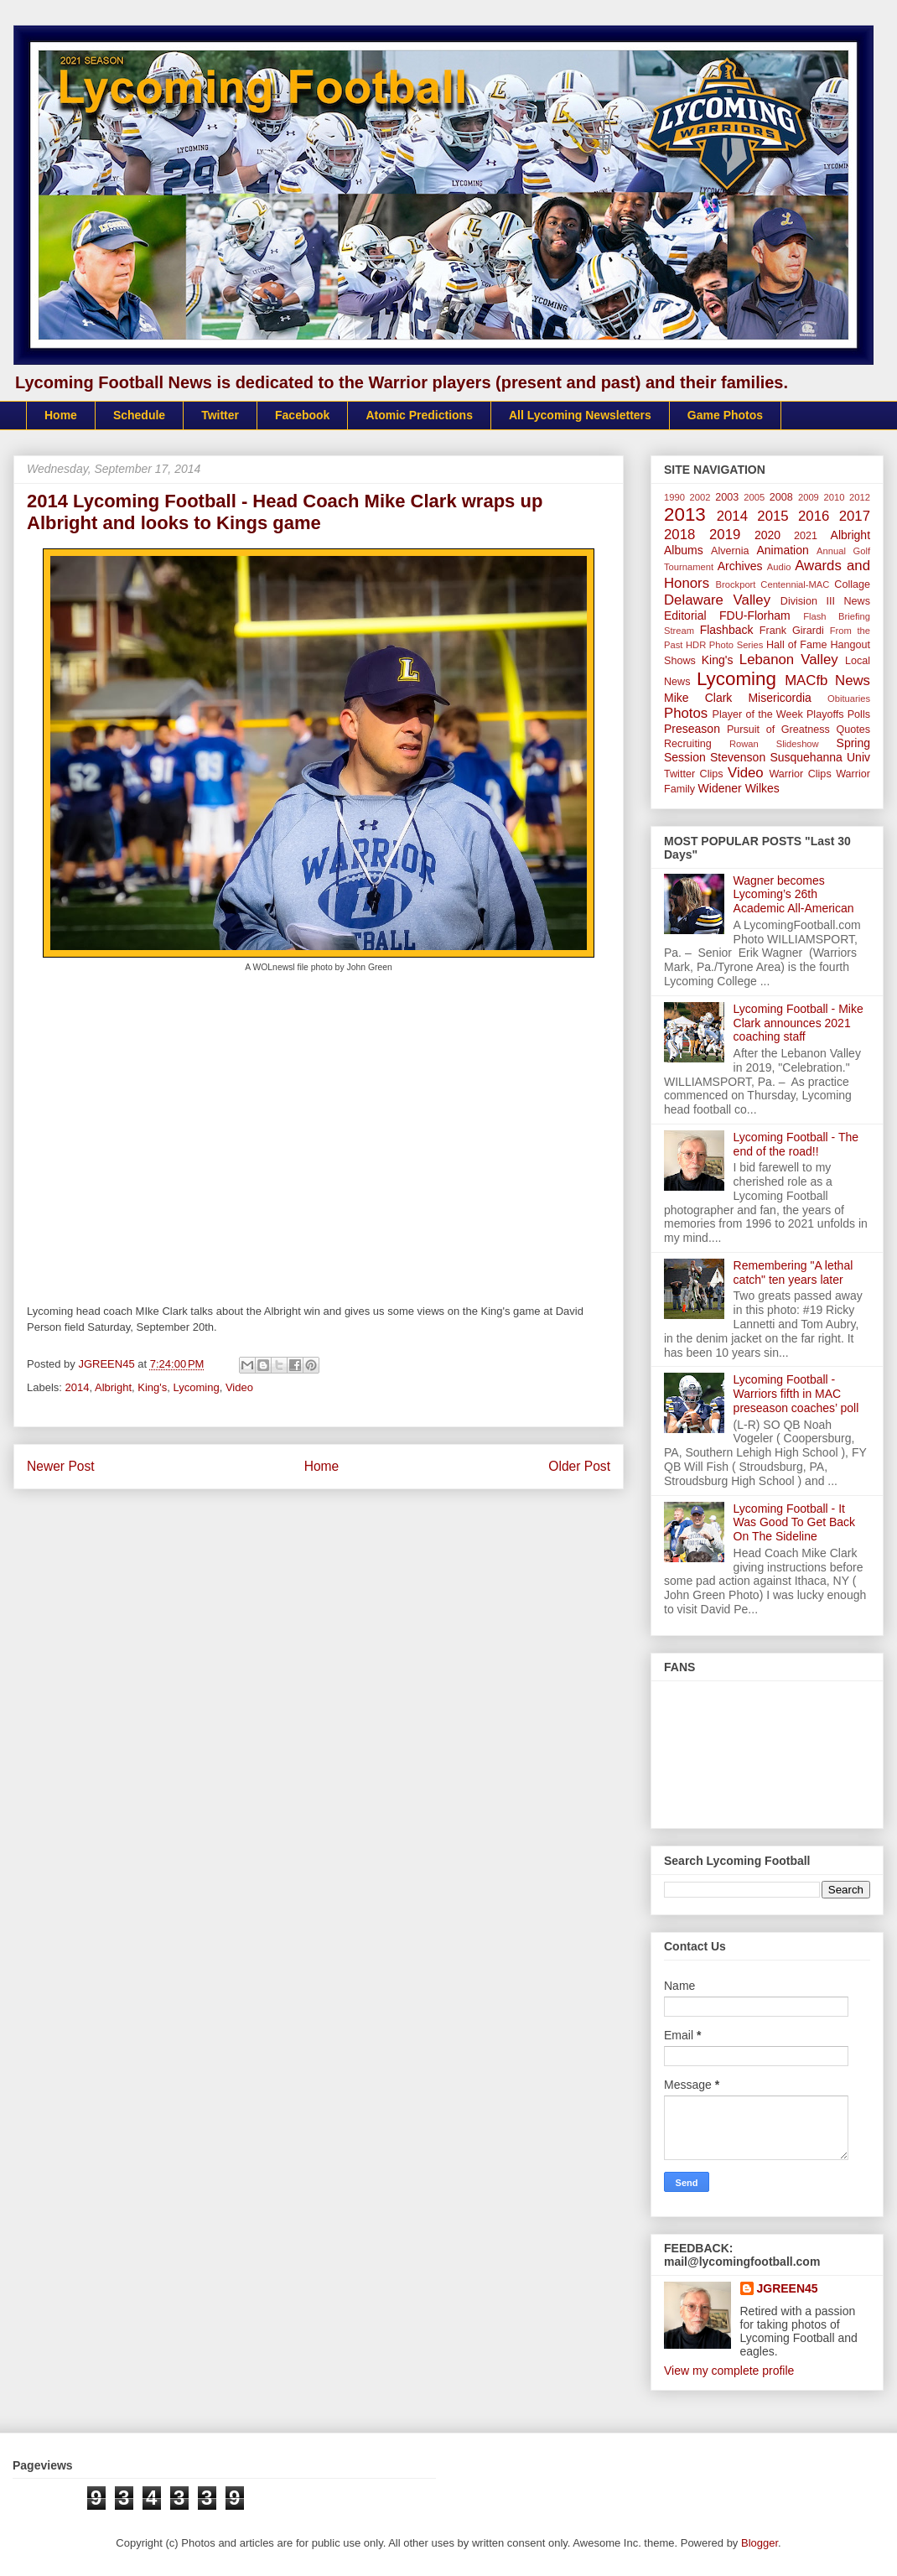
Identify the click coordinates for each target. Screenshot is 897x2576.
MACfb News (827, 680)
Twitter (220, 415)
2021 (805, 536)
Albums (683, 550)
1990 (674, 497)
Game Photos (725, 415)
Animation (782, 550)
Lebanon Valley (788, 659)
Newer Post (61, 1466)
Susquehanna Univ (820, 757)
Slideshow (797, 744)
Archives (740, 566)
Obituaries (848, 698)
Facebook (302, 415)
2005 (754, 497)
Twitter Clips (693, 774)
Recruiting (688, 744)
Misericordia (779, 697)
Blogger (759, 2543)
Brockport (736, 584)
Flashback (727, 629)
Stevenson (737, 757)
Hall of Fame (796, 645)
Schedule (139, 415)
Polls (859, 714)
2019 (724, 535)
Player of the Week (758, 714)
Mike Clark (698, 697)
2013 (685, 514)
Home (60, 415)
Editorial (685, 615)
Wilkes (762, 788)
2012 (859, 497)
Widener (720, 788)
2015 (772, 516)
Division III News (825, 601)
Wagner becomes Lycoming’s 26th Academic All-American (794, 895)
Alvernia (730, 551)
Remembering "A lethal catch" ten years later (793, 1272)
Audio (779, 567)
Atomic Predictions (419, 415)
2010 (834, 497)
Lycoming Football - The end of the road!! (796, 1144)
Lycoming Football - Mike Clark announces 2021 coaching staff (798, 1023)
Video (239, 1387)
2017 (854, 516)
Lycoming (197, 1387)
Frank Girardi (792, 630)
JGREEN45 (787, 2288)
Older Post (579, 1466)
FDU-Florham (755, 615)
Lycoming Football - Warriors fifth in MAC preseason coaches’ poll (796, 1394)
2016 (813, 516)
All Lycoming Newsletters (580, 415)
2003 (727, 497)
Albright (113, 1387)
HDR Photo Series (724, 645)
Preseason (692, 728)
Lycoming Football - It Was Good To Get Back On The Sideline (795, 1523)
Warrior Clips (800, 774)
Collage (852, 584)
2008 (781, 497)
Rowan (744, 744)
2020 (767, 535)
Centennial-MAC (794, 584)
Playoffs (825, 714)
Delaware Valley (717, 600)
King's (152, 1387)
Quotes (853, 729)
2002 (700, 497)
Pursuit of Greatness (778, 729)
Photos (686, 713)
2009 (808, 497)
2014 (77, 1387)
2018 (679, 535)
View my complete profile (729, 2370)
